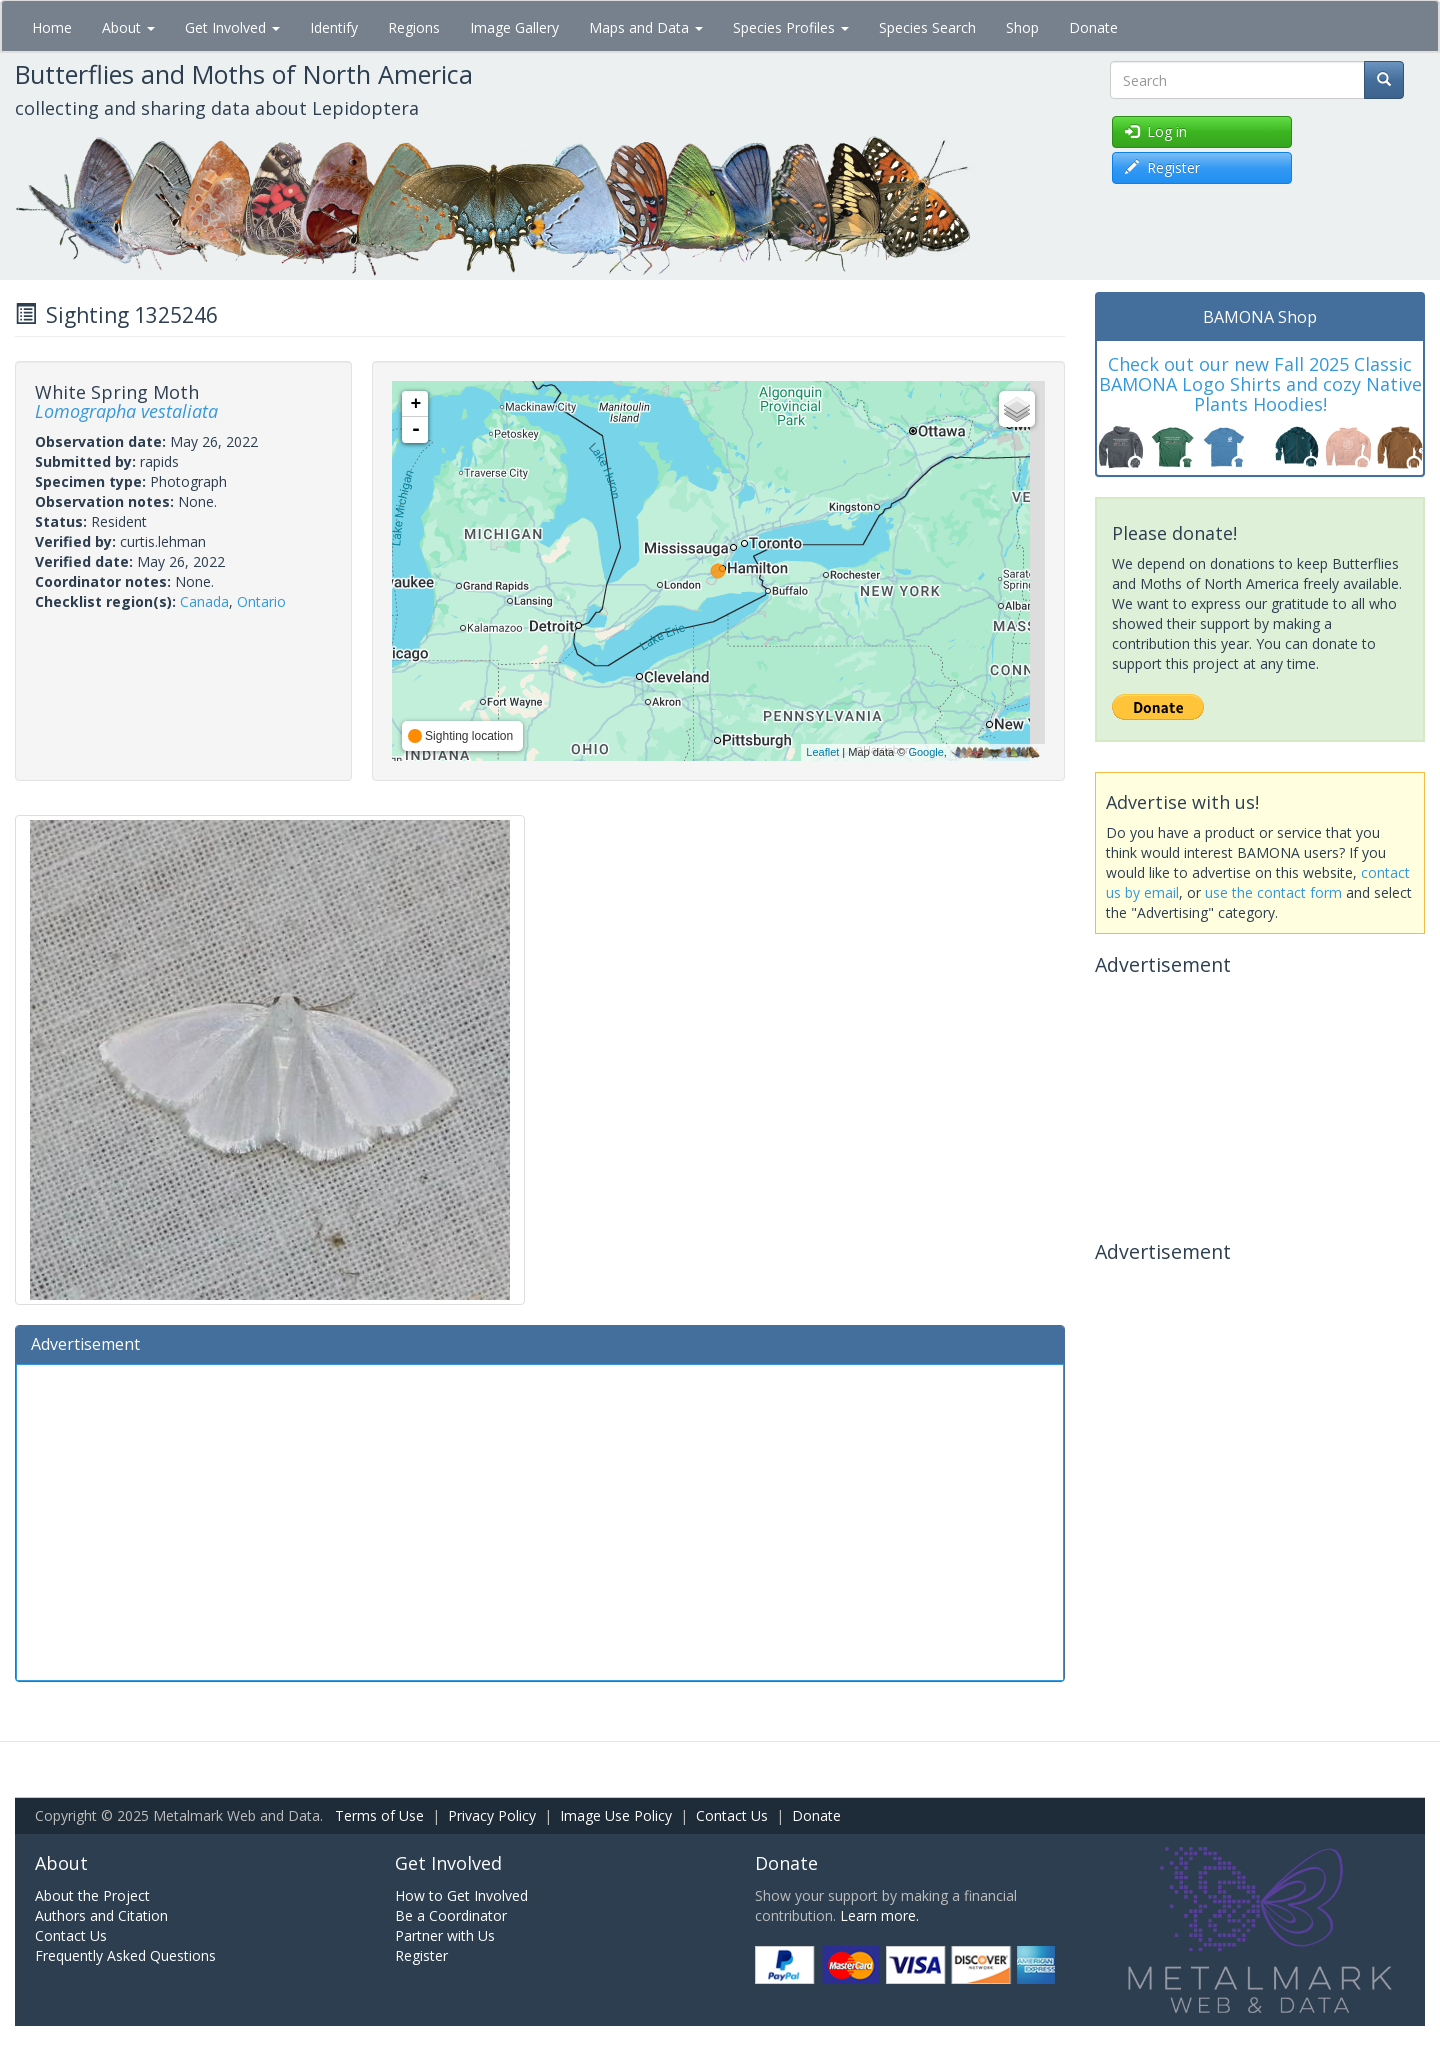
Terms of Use (379, 1815)
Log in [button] (1156, 131)
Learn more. (879, 1915)
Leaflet (822, 752)
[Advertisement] (540, 1520)
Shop (1022, 27)
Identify (334, 27)
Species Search (927, 27)
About (128, 27)
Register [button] (1162, 167)
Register (421, 1955)
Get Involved (232, 27)
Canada (204, 601)
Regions (414, 27)
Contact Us (732, 1815)
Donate (1093, 27)
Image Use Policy (616, 1815)
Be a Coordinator (451, 1915)
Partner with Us (445, 1935)
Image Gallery (514, 27)
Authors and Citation (101, 1915)
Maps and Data (646, 27)
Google (925, 752)
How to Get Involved (461, 1895)
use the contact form (1273, 892)
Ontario (261, 601)
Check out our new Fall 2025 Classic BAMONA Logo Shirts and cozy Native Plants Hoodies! (1260, 384)
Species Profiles (791, 27)
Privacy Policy (492, 1815)
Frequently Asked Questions (125, 1955)
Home (52, 27)
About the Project (92, 1895)
